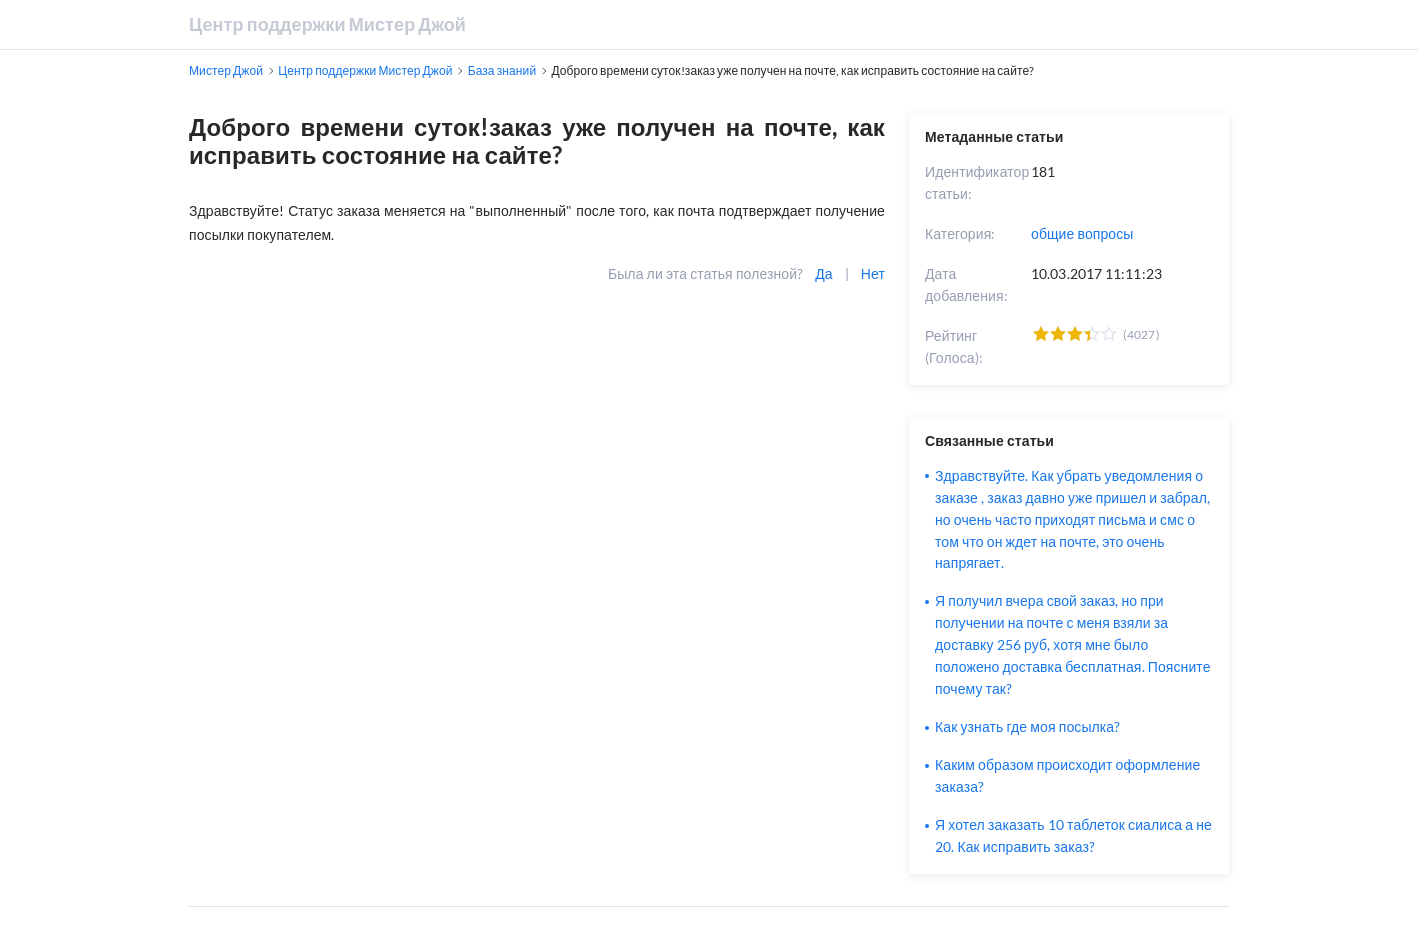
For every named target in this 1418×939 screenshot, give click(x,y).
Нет (873, 273)
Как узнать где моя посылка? (1027, 726)
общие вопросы (1082, 233)
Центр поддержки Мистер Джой (327, 24)
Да (823, 273)
